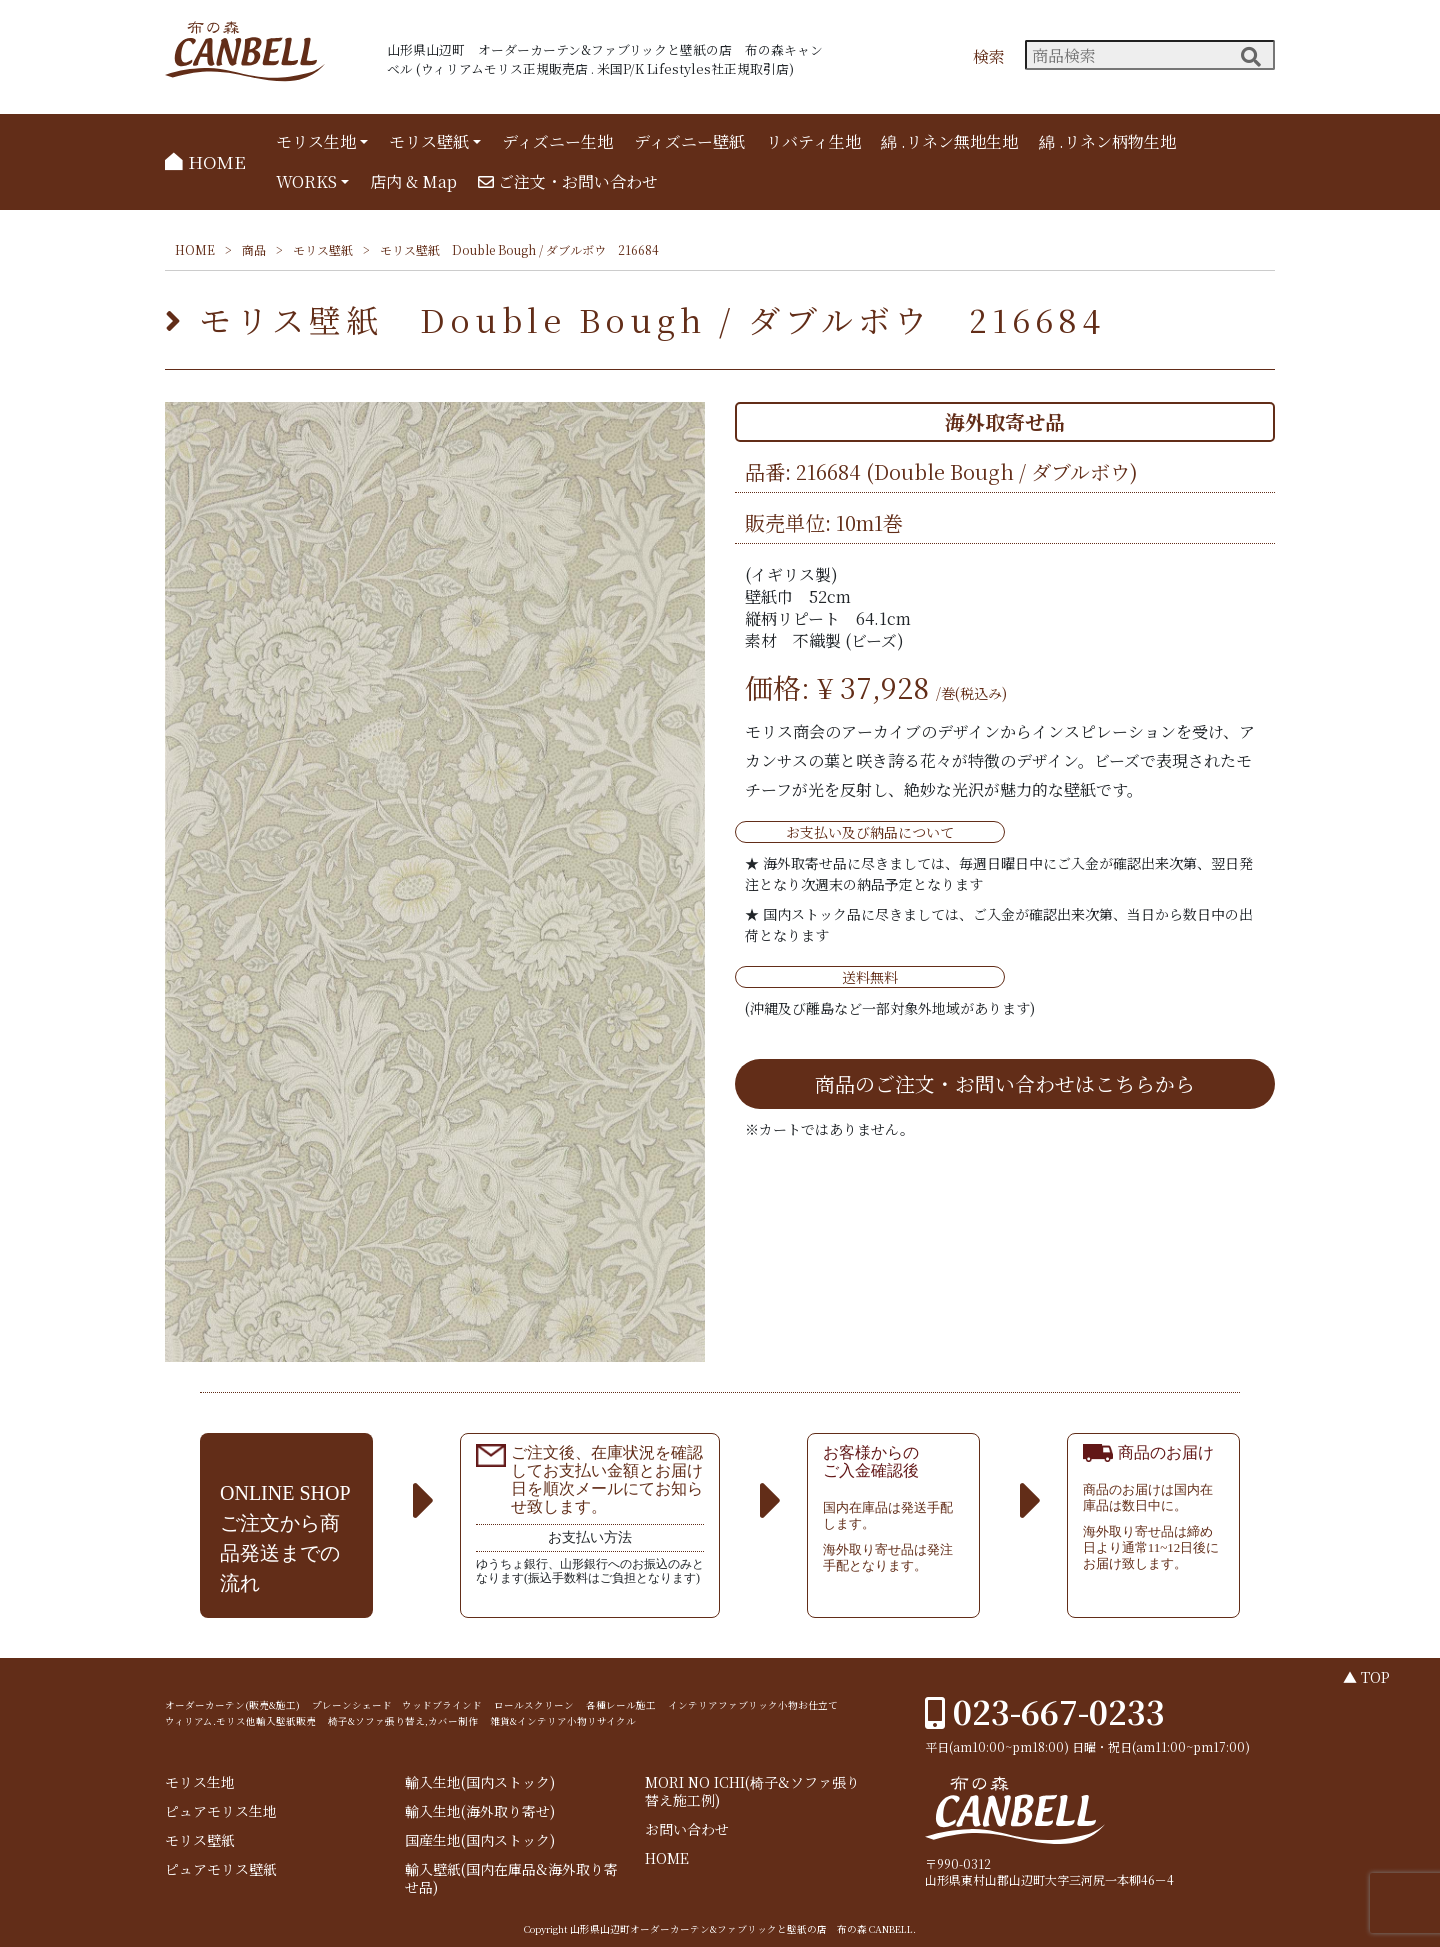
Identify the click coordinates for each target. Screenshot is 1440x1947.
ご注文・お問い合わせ (568, 181)
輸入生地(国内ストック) (480, 1782)
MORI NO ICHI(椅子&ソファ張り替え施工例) (752, 1791)
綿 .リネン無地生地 (949, 141)
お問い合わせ (687, 1829)
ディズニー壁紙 (689, 141)
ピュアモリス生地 (221, 1811)
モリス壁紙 (429, 141)
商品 (254, 249)
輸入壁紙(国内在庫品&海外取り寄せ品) (511, 1878)
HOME (205, 161)
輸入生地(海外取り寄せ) (480, 1811)
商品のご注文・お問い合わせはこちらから (1005, 1083)
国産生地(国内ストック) (480, 1840)
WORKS (306, 181)
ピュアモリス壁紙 (221, 1869)
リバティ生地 (813, 141)
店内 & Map (413, 181)
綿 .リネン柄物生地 (1107, 141)
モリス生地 (316, 141)
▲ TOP (1366, 1677)
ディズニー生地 (557, 141)
